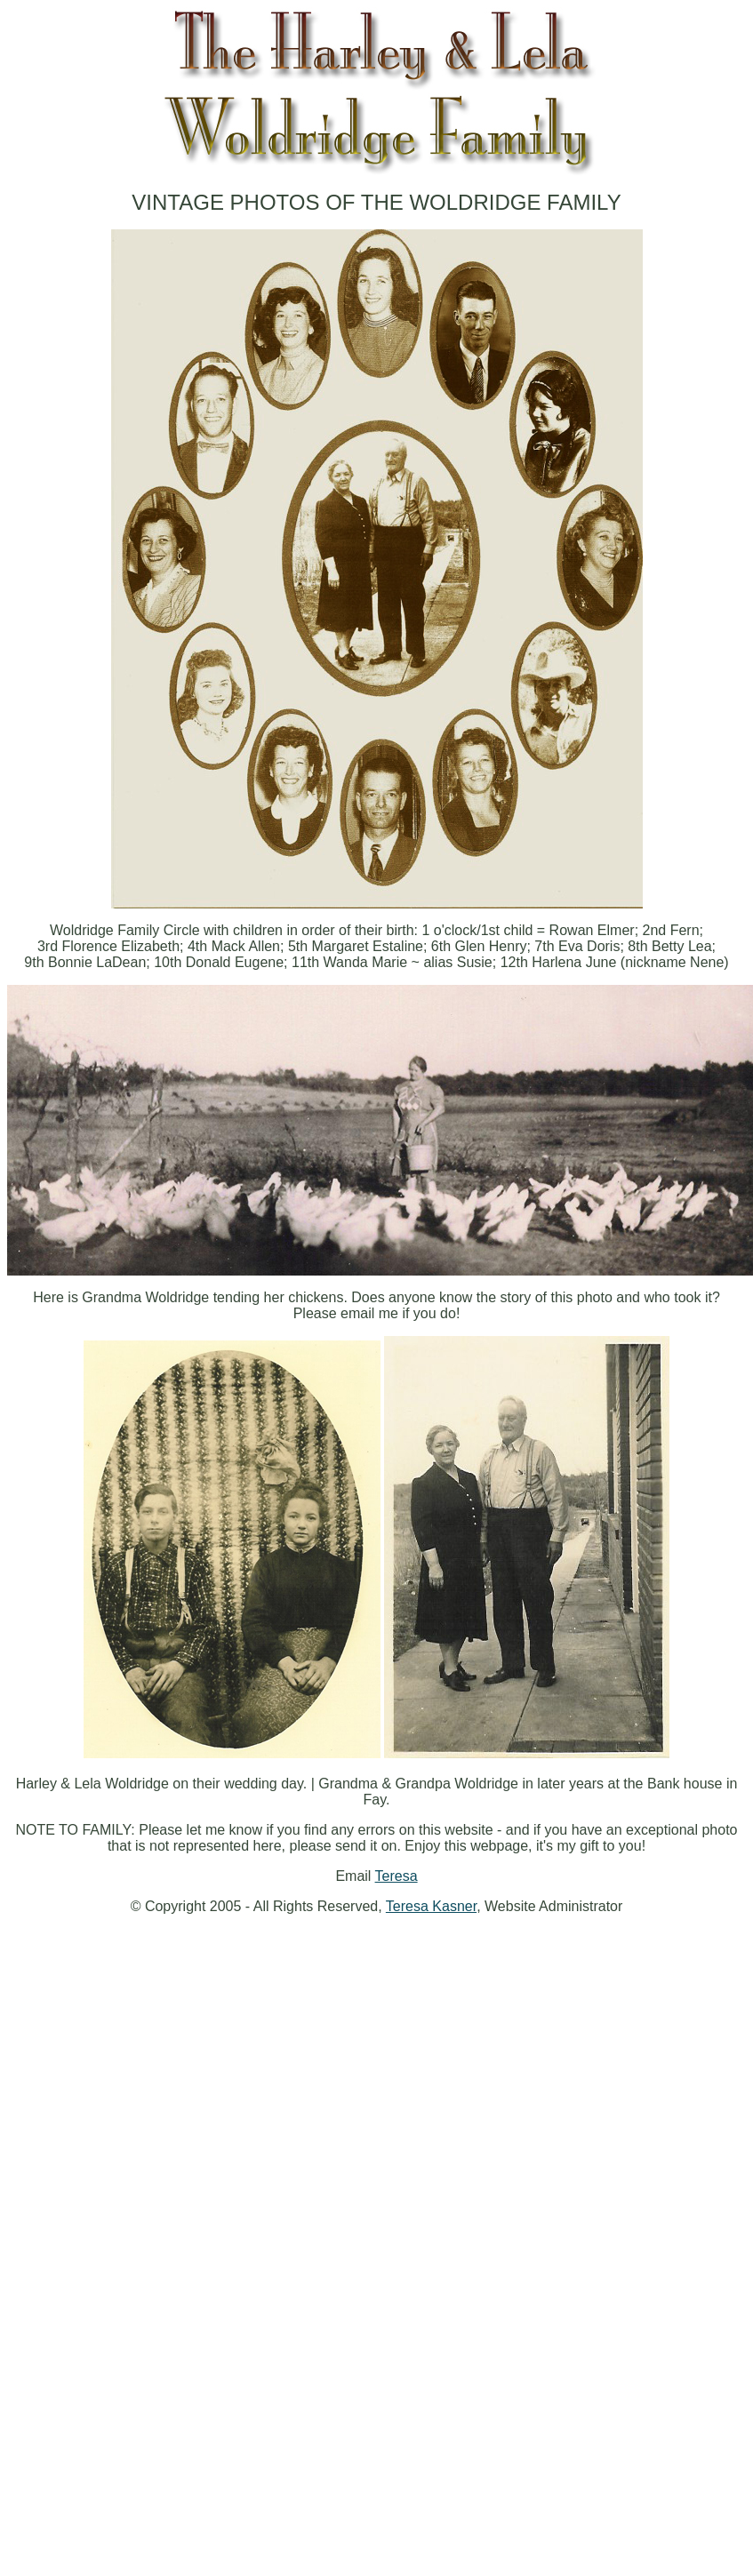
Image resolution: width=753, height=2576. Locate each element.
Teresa (396, 1876)
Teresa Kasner (431, 1906)
